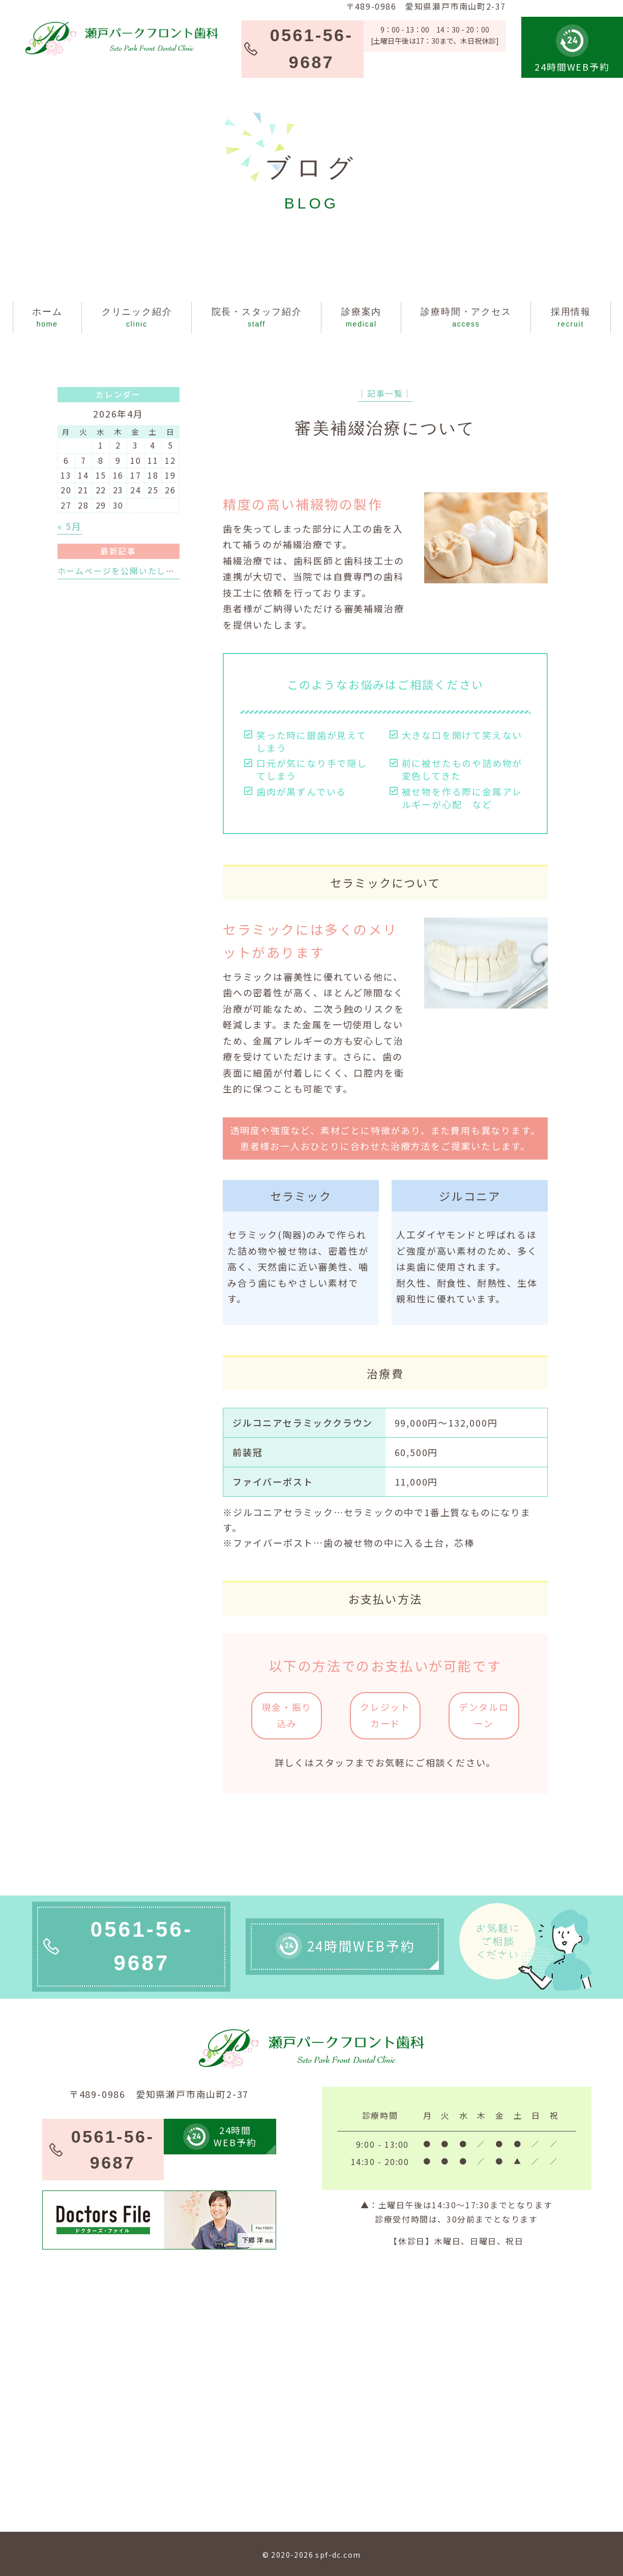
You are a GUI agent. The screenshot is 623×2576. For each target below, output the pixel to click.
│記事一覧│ (385, 393)
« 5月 (69, 525)
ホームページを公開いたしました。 (129, 571)
